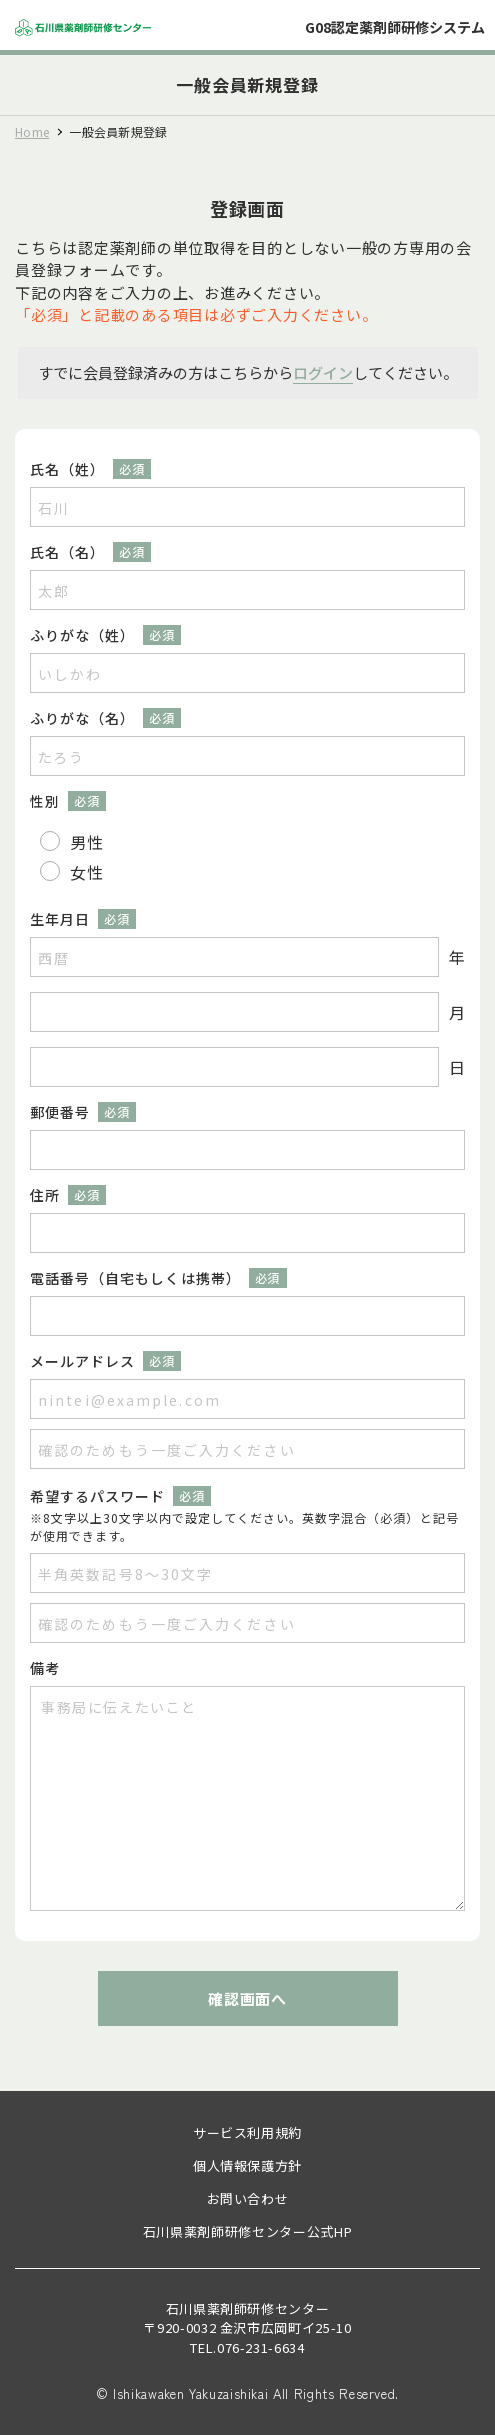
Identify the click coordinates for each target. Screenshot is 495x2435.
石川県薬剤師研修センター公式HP (247, 2231)
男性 (87, 842)
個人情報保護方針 (247, 2165)
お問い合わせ (248, 2198)
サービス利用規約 (247, 2132)
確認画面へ (247, 1998)
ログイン (323, 372)
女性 (87, 872)
